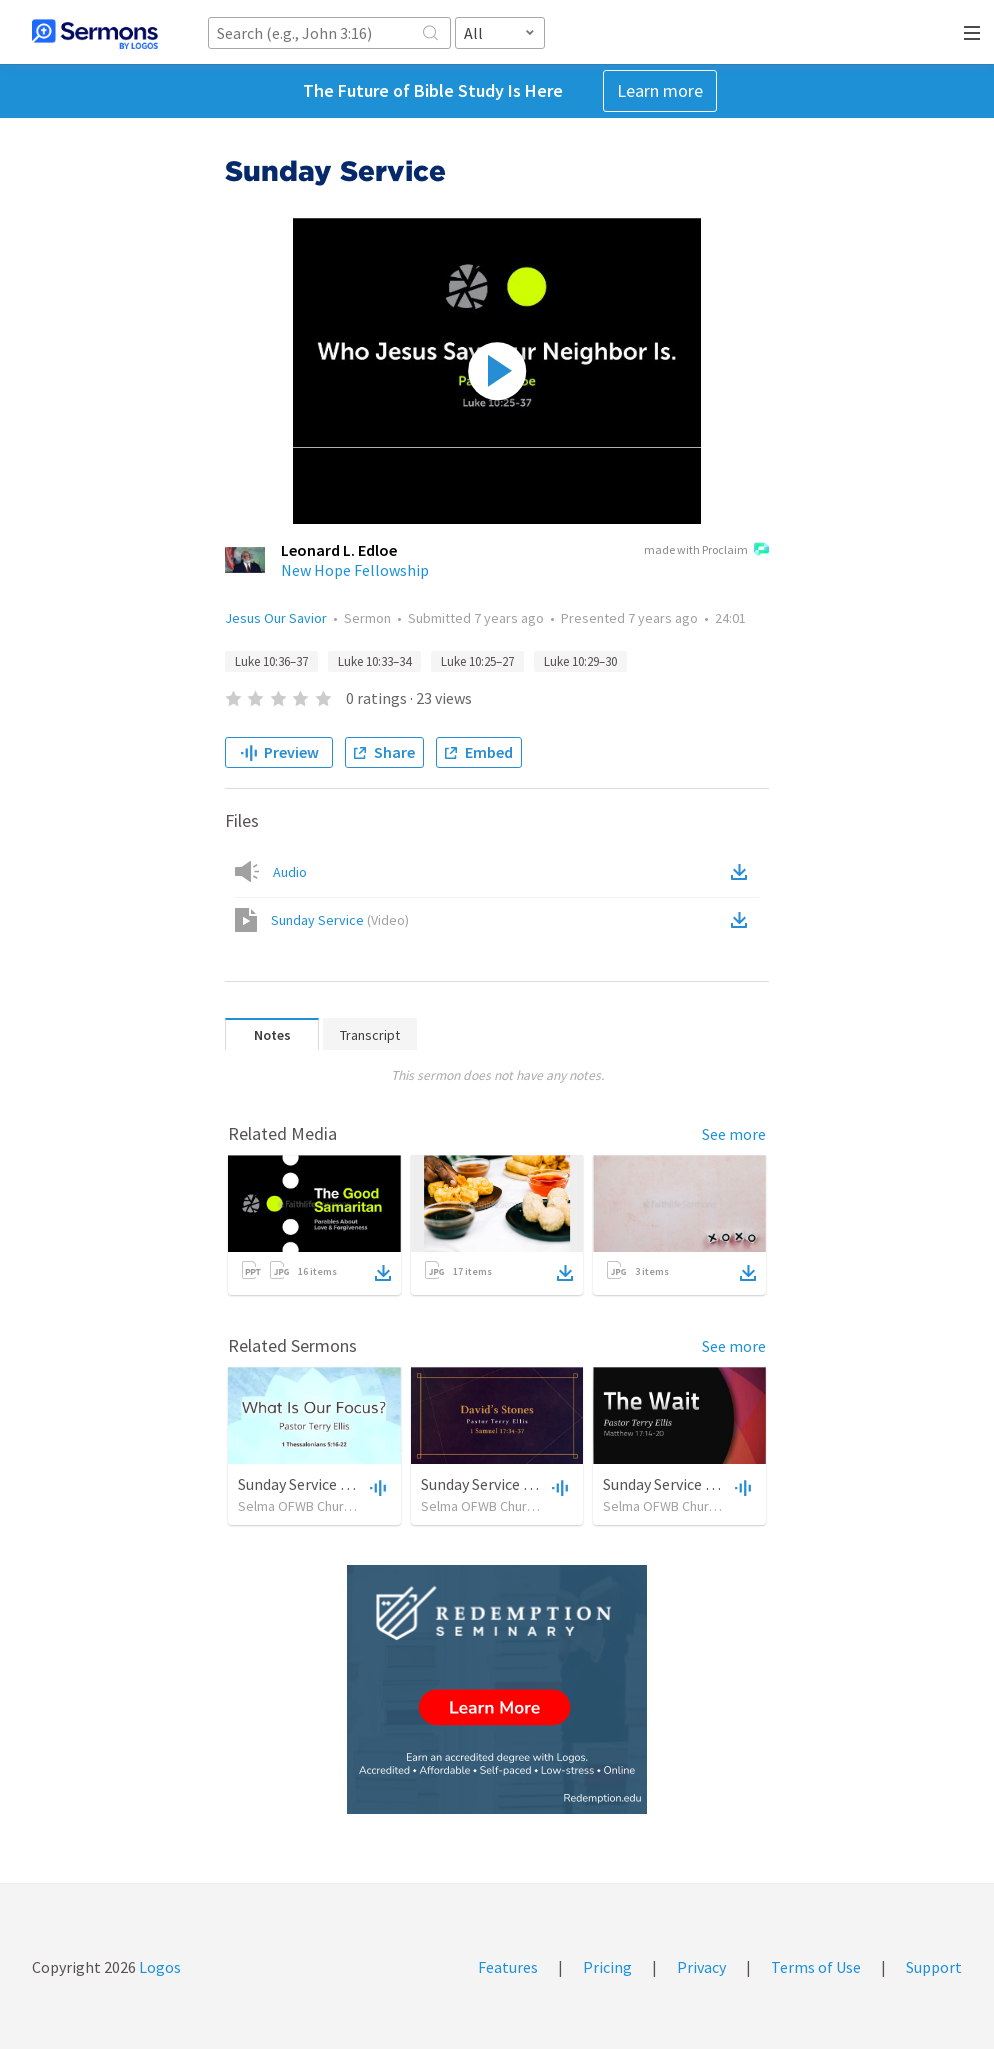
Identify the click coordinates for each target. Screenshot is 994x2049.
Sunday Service (340, 920)
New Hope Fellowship (355, 570)
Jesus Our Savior (276, 618)
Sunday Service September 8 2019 (715, 1484)
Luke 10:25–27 (477, 661)
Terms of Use (816, 1967)
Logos (158, 1967)
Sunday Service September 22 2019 (537, 1484)
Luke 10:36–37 (271, 661)
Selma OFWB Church (298, 1506)
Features (508, 1967)
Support (934, 1967)
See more (734, 1134)
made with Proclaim (706, 551)
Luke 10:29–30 (580, 661)
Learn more (660, 90)
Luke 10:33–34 (374, 661)
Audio (290, 872)
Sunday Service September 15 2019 (354, 1484)
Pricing (607, 1967)
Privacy (701, 1967)
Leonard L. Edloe (339, 550)
